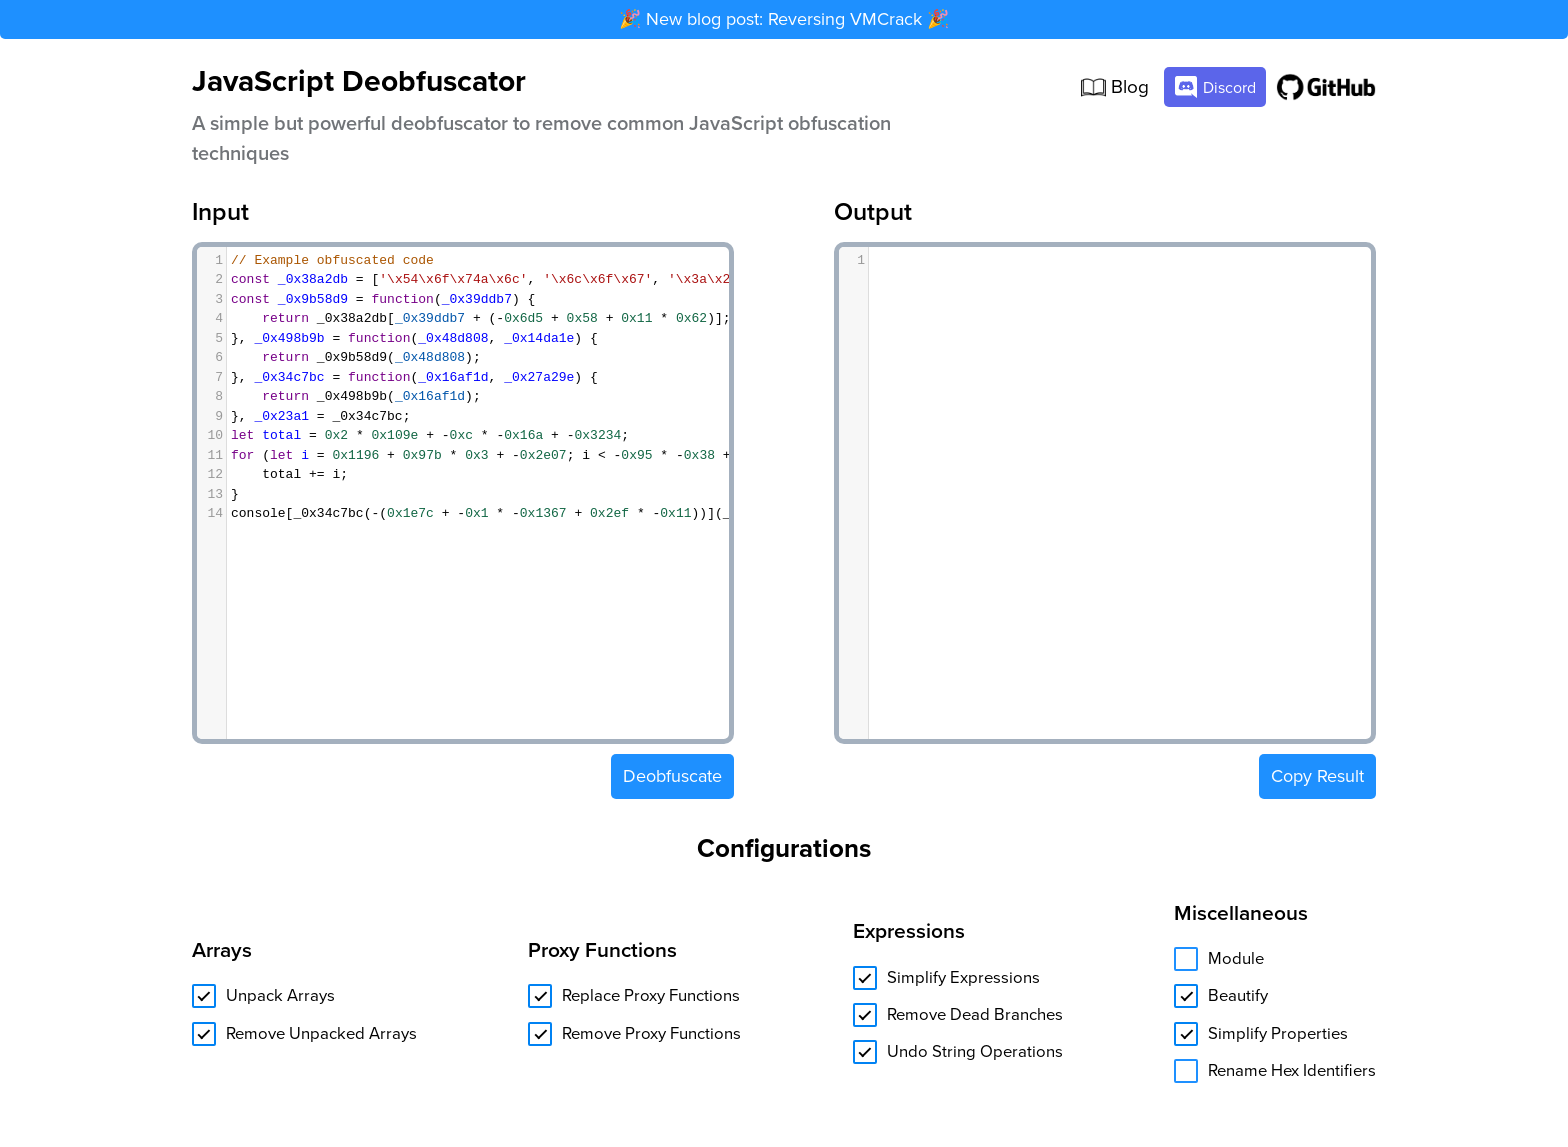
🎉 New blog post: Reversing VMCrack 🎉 (784, 19)
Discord (1215, 87)
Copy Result (1317, 770)
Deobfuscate (672, 776)
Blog (1115, 87)
